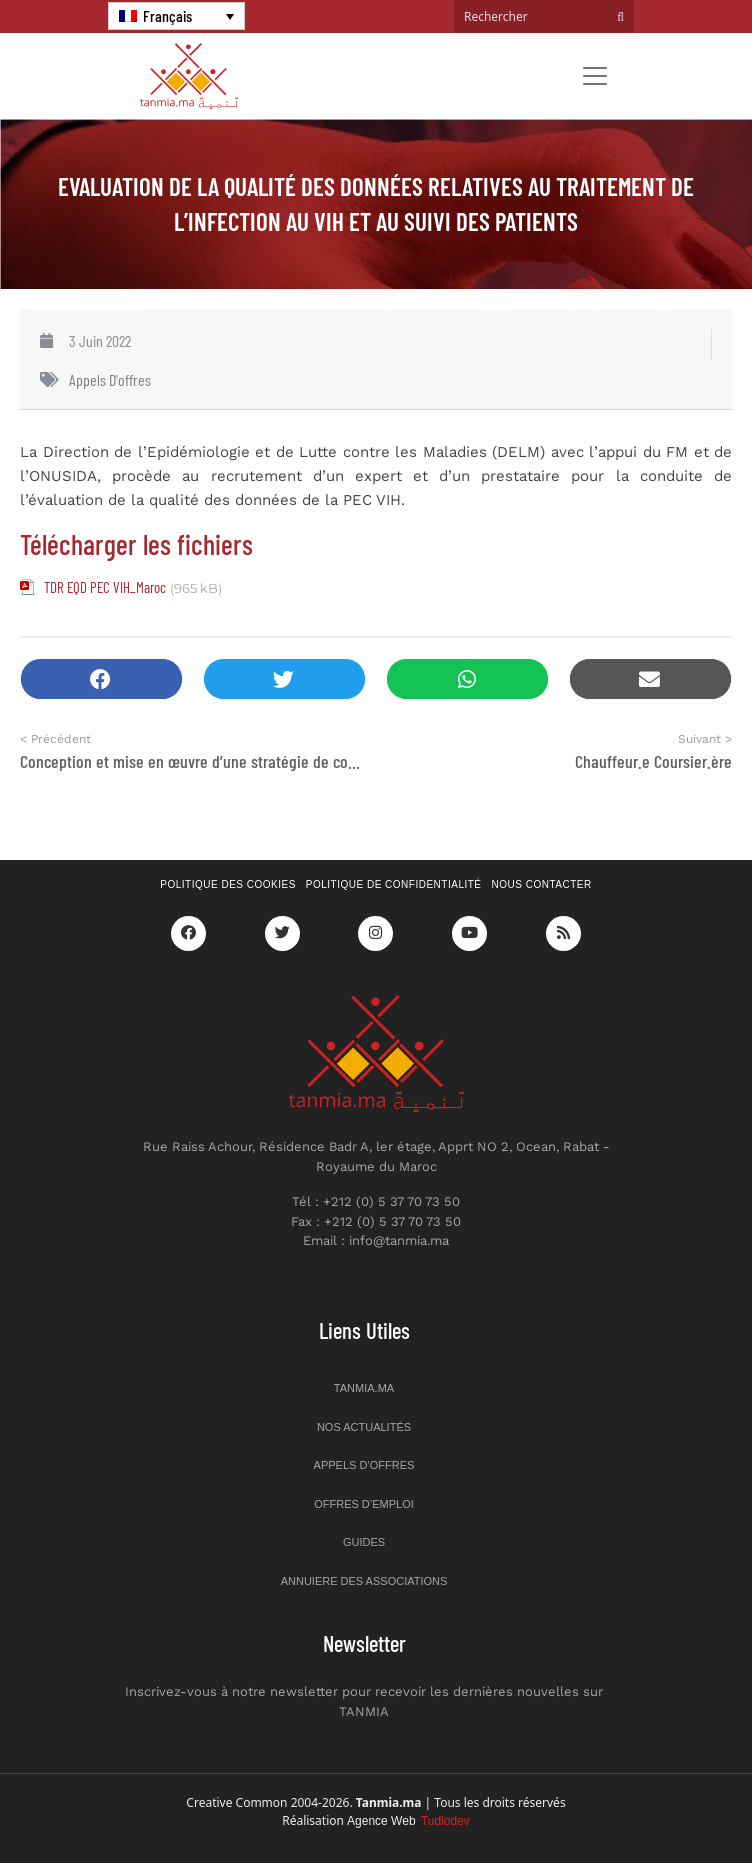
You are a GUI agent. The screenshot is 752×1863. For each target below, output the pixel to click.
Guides (364, 1542)
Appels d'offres (110, 379)
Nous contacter (542, 884)
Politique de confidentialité (394, 884)
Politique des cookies (228, 884)
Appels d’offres (364, 1465)
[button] (101, 679)
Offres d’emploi (364, 1504)
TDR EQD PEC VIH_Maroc (105, 587)
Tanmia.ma (364, 1388)
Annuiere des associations (364, 1581)
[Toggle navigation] (595, 76)
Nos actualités (364, 1427)
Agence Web (408, 1821)
